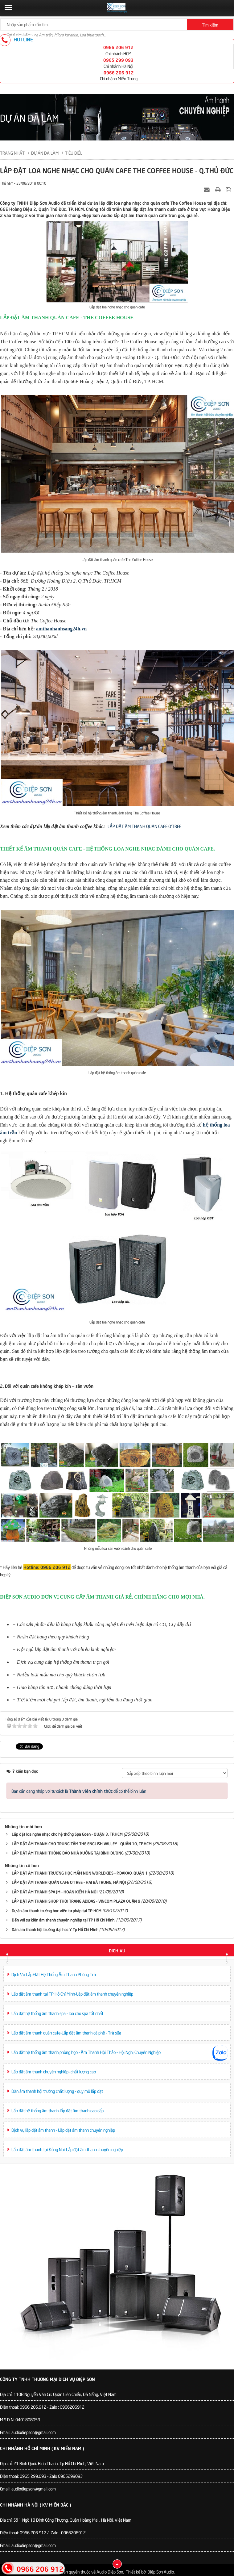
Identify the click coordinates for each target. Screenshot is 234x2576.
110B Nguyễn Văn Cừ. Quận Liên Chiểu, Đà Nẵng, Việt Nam (65, 2394)
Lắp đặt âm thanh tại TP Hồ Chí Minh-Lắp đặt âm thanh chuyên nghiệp (72, 1994)
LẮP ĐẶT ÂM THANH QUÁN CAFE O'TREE (144, 826)
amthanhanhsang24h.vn (61, 628)
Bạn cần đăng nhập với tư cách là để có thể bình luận (78, 1791)
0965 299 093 (118, 59)
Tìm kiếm (210, 24)
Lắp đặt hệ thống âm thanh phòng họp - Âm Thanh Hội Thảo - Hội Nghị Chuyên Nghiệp (86, 2052)
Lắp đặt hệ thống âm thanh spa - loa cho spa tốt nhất (57, 2013)
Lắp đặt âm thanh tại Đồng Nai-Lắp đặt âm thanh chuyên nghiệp (67, 2149)
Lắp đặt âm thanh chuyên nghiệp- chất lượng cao (53, 2071)
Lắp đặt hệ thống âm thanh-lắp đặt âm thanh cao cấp (57, 2110)
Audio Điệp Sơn (109, 2571)
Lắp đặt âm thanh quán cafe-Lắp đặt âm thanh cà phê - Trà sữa (66, 2032)
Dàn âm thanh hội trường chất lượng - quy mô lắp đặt (57, 2091)
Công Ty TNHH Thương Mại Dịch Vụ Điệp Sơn (47, 2379)
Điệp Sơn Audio (160, 2571)
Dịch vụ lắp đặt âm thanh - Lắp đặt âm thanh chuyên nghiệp (63, 2130)
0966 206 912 (118, 47)
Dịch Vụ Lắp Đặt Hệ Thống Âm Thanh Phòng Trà (53, 1974)
